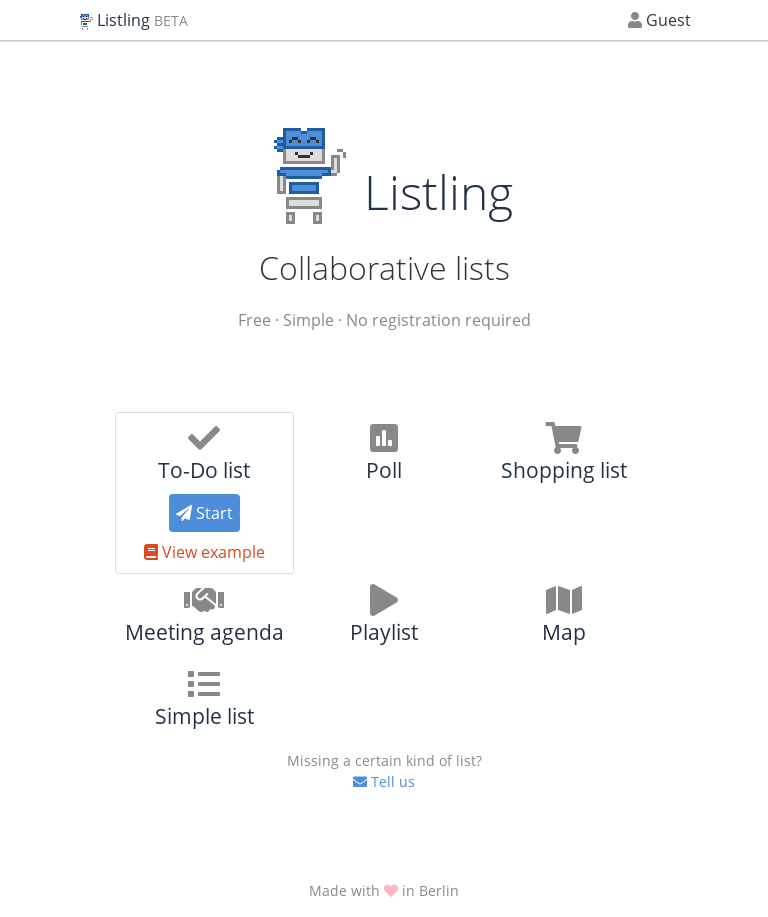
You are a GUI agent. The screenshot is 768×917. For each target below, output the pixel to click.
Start (204, 513)
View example (204, 552)
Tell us (384, 770)
